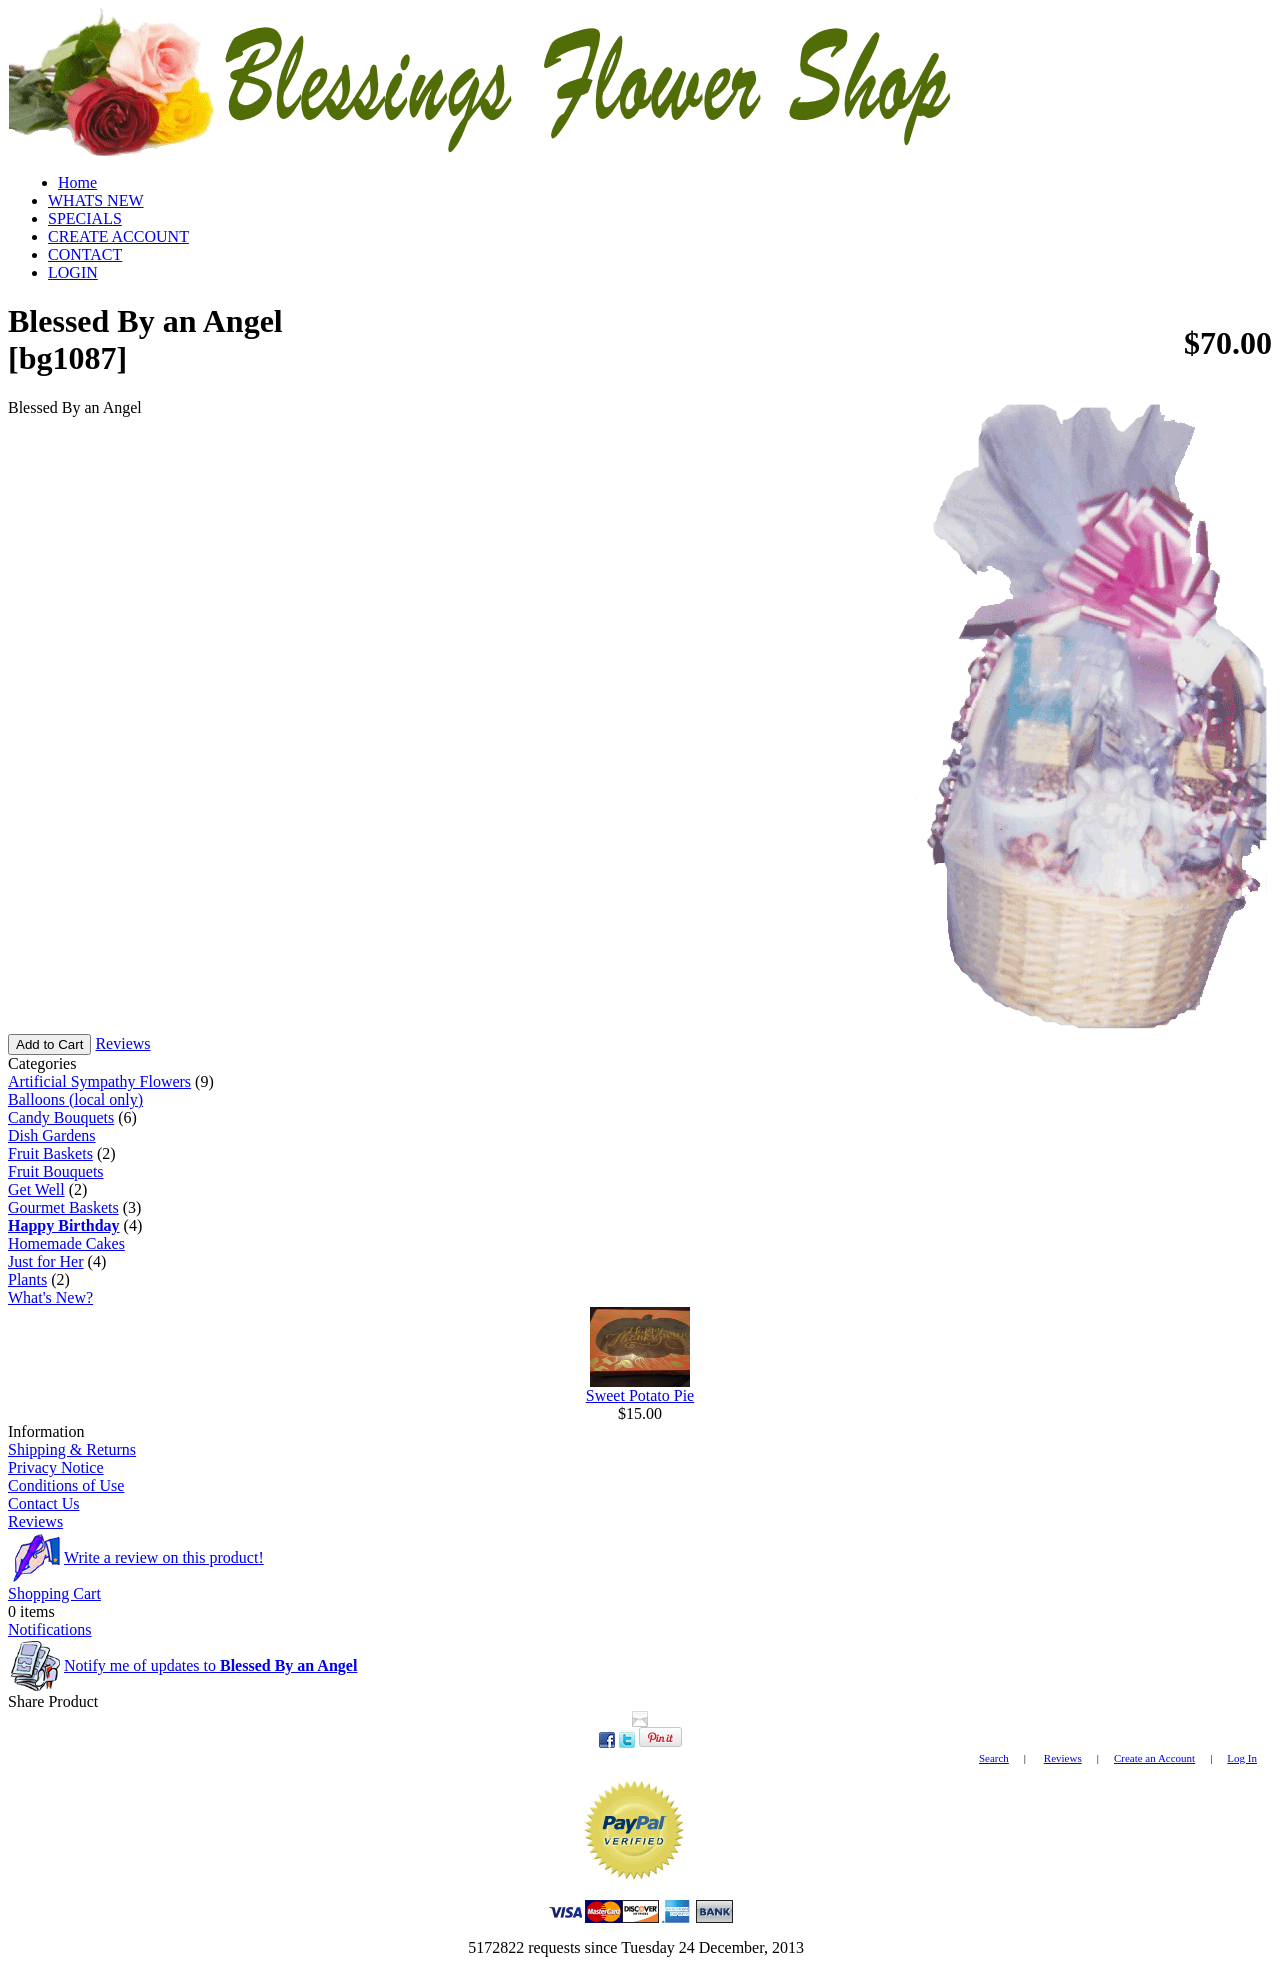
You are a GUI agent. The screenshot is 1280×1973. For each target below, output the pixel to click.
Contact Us (44, 1503)
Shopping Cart (54, 1593)
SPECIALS (85, 218)
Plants (27, 1279)
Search (994, 1758)
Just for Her (46, 1261)
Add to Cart (49, 1044)
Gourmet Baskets (63, 1207)
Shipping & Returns (72, 1449)
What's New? (50, 1297)
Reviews (122, 1043)
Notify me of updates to (210, 1665)
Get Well (36, 1189)
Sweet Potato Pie (640, 1395)
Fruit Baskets (50, 1153)
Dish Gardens (52, 1135)
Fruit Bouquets (56, 1171)
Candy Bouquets (61, 1117)
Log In (1242, 1758)
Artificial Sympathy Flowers (99, 1081)
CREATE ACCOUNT (118, 236)
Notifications (50, 1629)
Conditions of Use (66, 1485)
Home (77, 182)
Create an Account (1154, 1758)
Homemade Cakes (66, 1243)
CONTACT (85, 254)
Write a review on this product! (164, 1557)
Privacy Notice (56, 1467)
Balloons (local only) (75, 1099)
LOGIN (73, 272)
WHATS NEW (96, 200)
